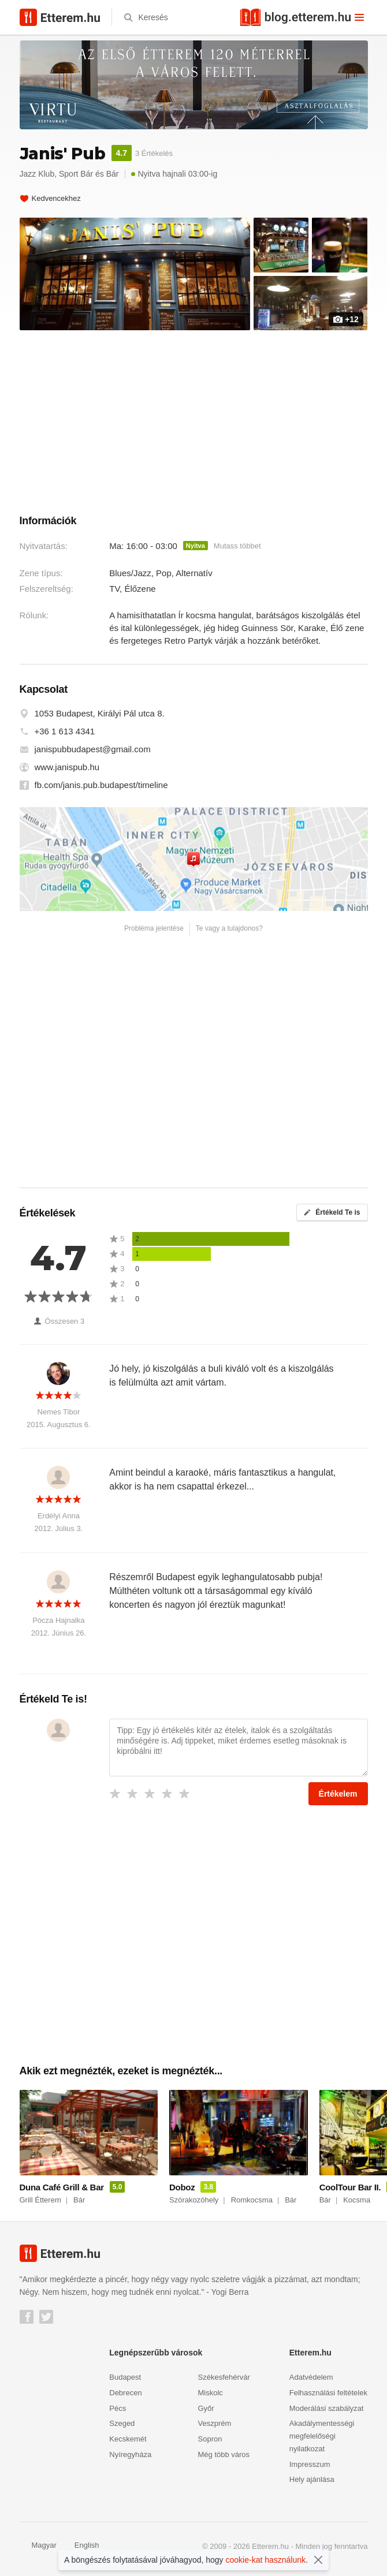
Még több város (224, 2454)
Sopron (210, 2439)
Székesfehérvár (224, 2377)
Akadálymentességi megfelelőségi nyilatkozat (322, 2436)
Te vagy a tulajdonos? (229, 928)
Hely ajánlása (311, 2479)
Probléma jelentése (154, 928)
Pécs (117, 2408)
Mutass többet (237, 546)
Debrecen (125, 2392)
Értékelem (338, 1793)
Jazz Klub (37, 173)
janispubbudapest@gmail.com (93, 749)
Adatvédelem (311, 2377)
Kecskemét (127, 2439)
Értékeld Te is (332, 1212)
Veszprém (215, 2423)
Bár (112, 173)
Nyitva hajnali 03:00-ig (174, 173)
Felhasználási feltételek (328, 2392)
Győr (206, 2408)
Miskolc (210, 2392)
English (80, 2545)
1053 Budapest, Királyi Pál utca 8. (100, 713)
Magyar (38, 2545)
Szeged (122, 2423)
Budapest (125, 2377)
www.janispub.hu (67, 767)
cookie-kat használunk (266, 2559)
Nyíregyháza (130, 2454)
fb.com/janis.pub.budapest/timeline (101, 785)
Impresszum (309, 2464)
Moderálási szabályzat (326, 2408)
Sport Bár (76, 173)
